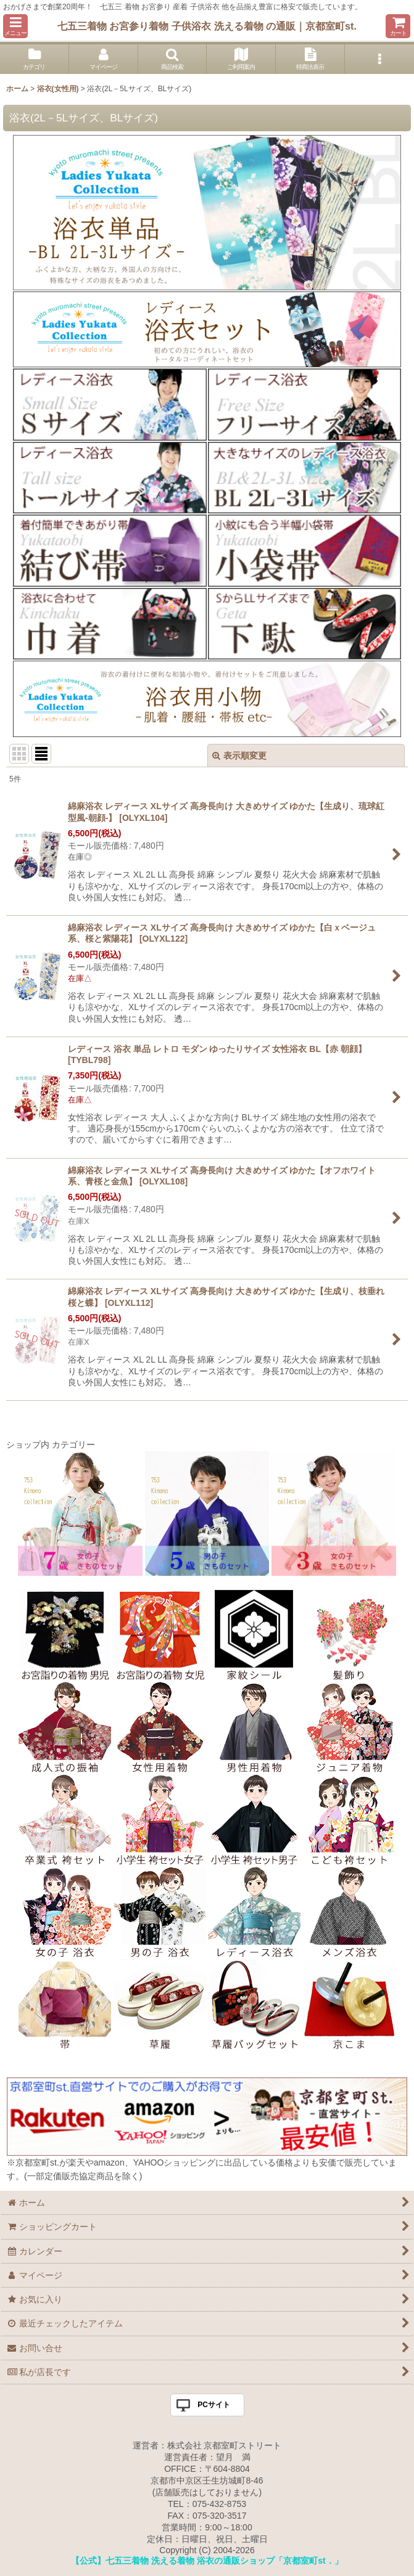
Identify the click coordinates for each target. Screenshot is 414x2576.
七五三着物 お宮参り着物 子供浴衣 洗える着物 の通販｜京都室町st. (207, 25)
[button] (15, 26)
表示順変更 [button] (239, 755)
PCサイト (213, 2404)
